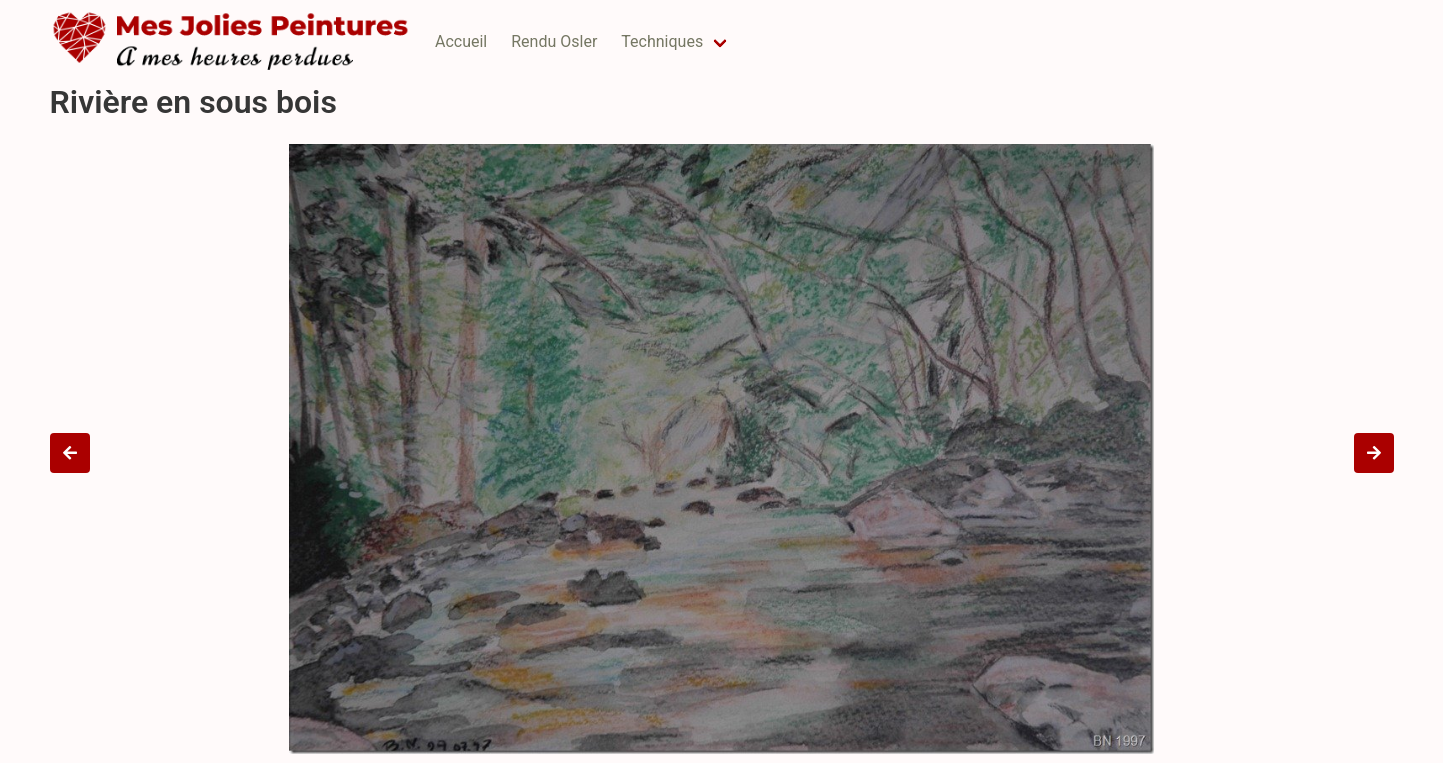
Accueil (461, 41)
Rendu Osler (554, 41)
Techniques (662, 41)
